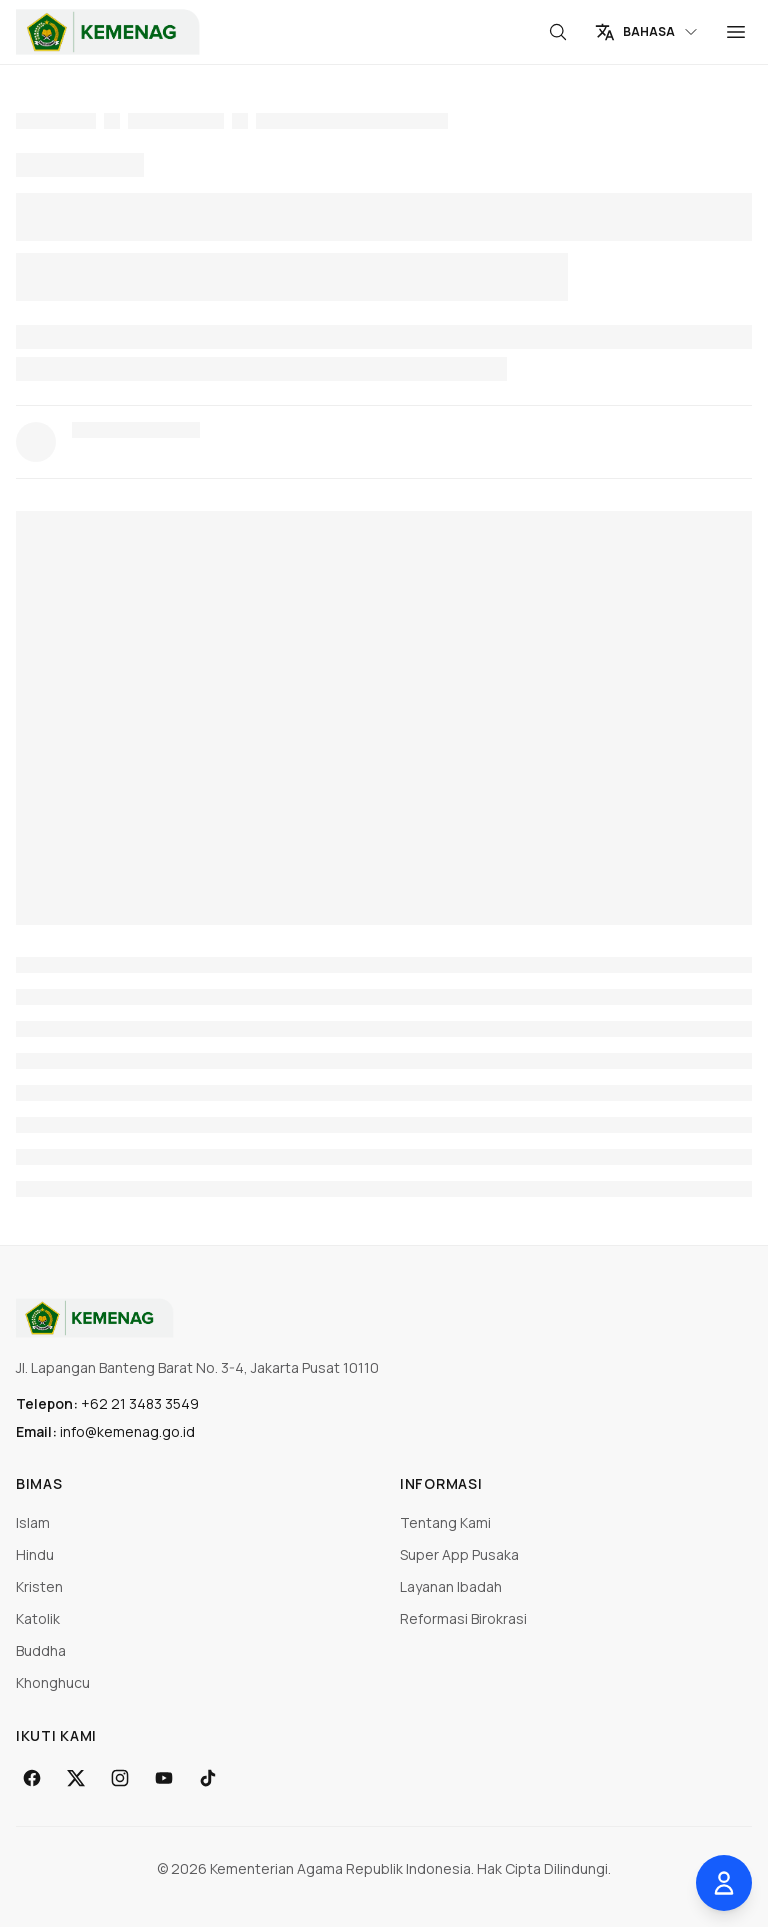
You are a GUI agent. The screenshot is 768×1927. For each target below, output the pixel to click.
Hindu (35, 1554)
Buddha (41, 1650)
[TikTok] (208, 1778)
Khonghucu (53, 1682)
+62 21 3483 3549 (140, 1403)
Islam (33, 1522)
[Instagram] (120, 1778)
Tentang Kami (445, 1522)
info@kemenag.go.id (127, 1431)
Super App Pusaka (459, 1554)
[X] (76, 1778)
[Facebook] (32, 1778)
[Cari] (558, 32)
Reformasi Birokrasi (463, 1618)
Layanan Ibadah (451, 1586)
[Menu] (736, 32)
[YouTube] (164, 1778)
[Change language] (647, 32)
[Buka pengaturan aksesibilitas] (724, 1883)
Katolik (38, 1618)
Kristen (39, 1586)
